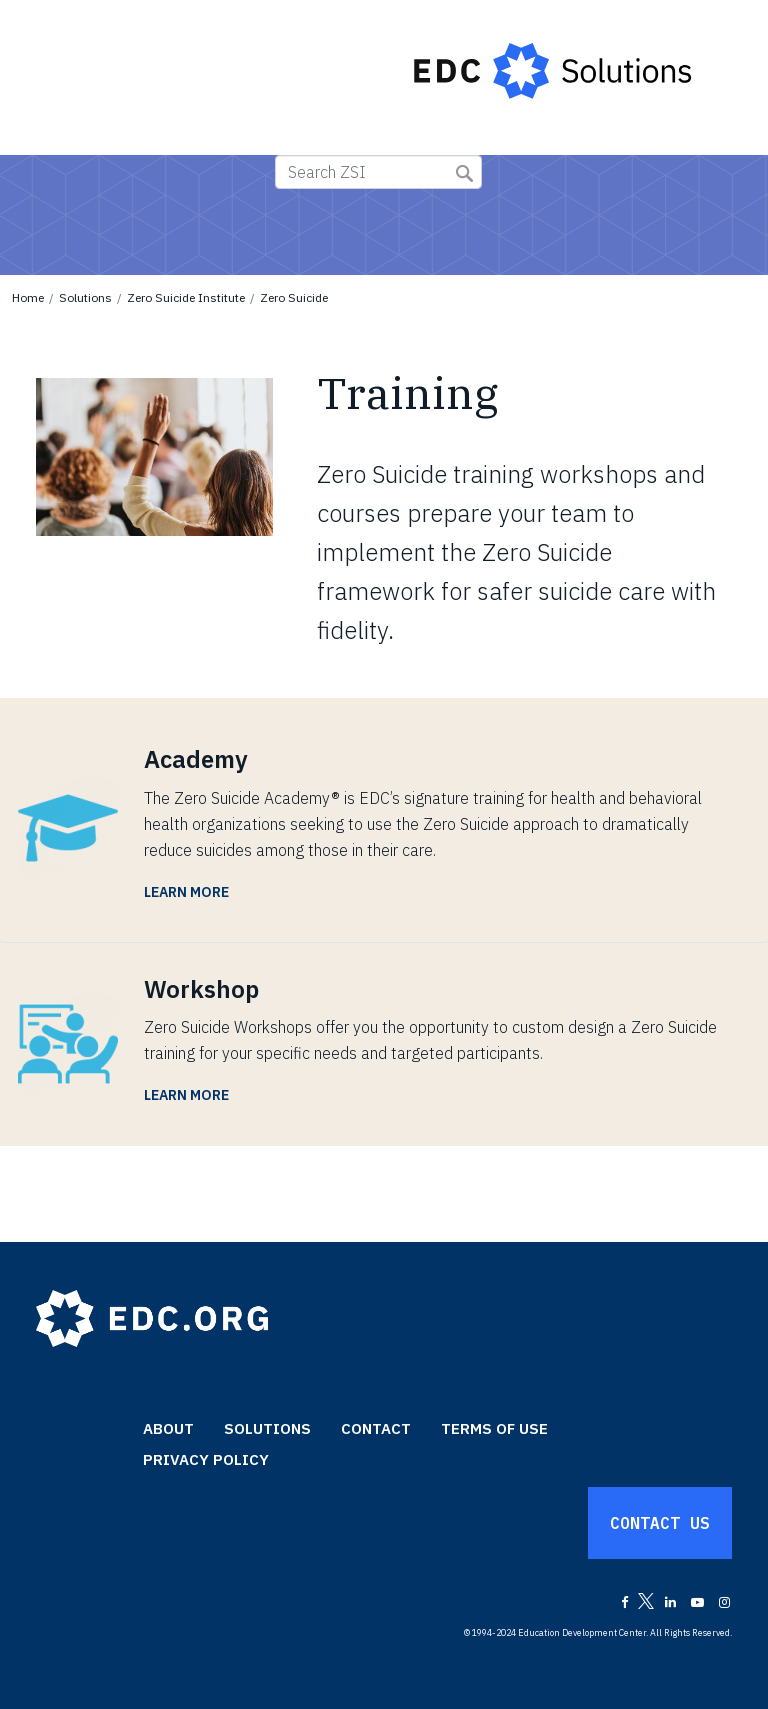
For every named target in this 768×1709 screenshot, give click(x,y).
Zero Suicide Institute (186, 297)
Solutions (85, 297)
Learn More (186, 892)
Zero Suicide (294, 297)
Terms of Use (494, 1428)
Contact (376, 1428)
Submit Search (464, 173)
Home (28, 297)
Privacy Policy (206, 1459)
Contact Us (660, 1523)
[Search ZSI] (378, 172)
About (168, 1428)
